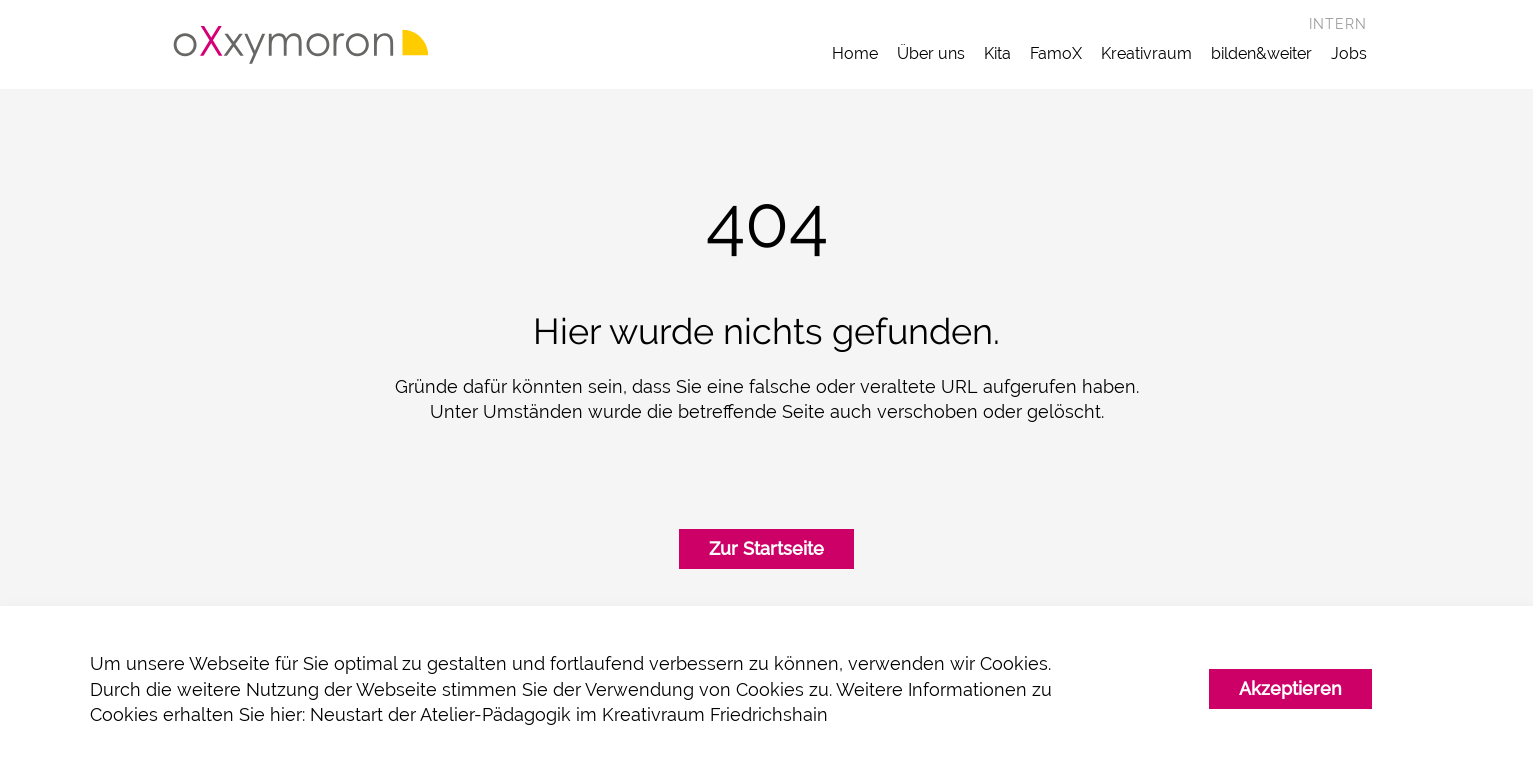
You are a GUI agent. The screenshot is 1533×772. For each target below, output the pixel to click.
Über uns (931, 53)
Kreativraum (1146, 53)
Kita (997, 53)
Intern (1338, 24)
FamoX (1056, 53)
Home (855, 53)
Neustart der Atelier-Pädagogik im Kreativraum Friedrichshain (569, 714)
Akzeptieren (1290, 688)
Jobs (1349, 53)
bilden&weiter (1261, 53)
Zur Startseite (766, 553)
